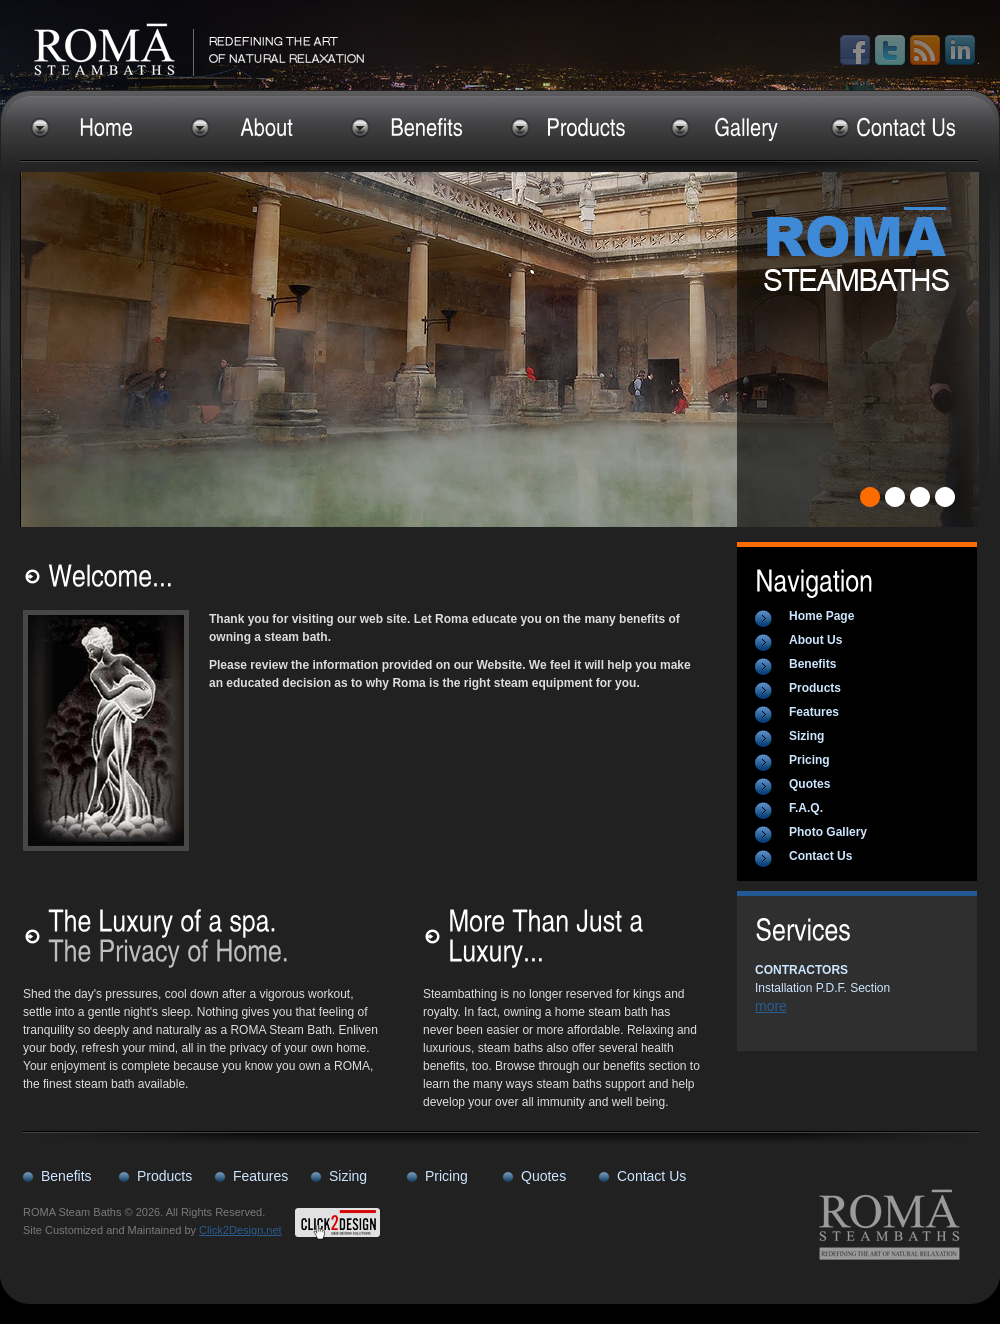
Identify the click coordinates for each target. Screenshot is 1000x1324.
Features (814, 712)
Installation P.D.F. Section (822, 979)
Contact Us (820, 856)
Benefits (812, 664)
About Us (815, 640)
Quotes (809, 784)
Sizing (806, 736)
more (771, 1006)
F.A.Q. (806, 808)
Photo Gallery (828, 832)
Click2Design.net (240, 1230)
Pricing (809, 760)
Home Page (821, 616)
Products (815, 688)
